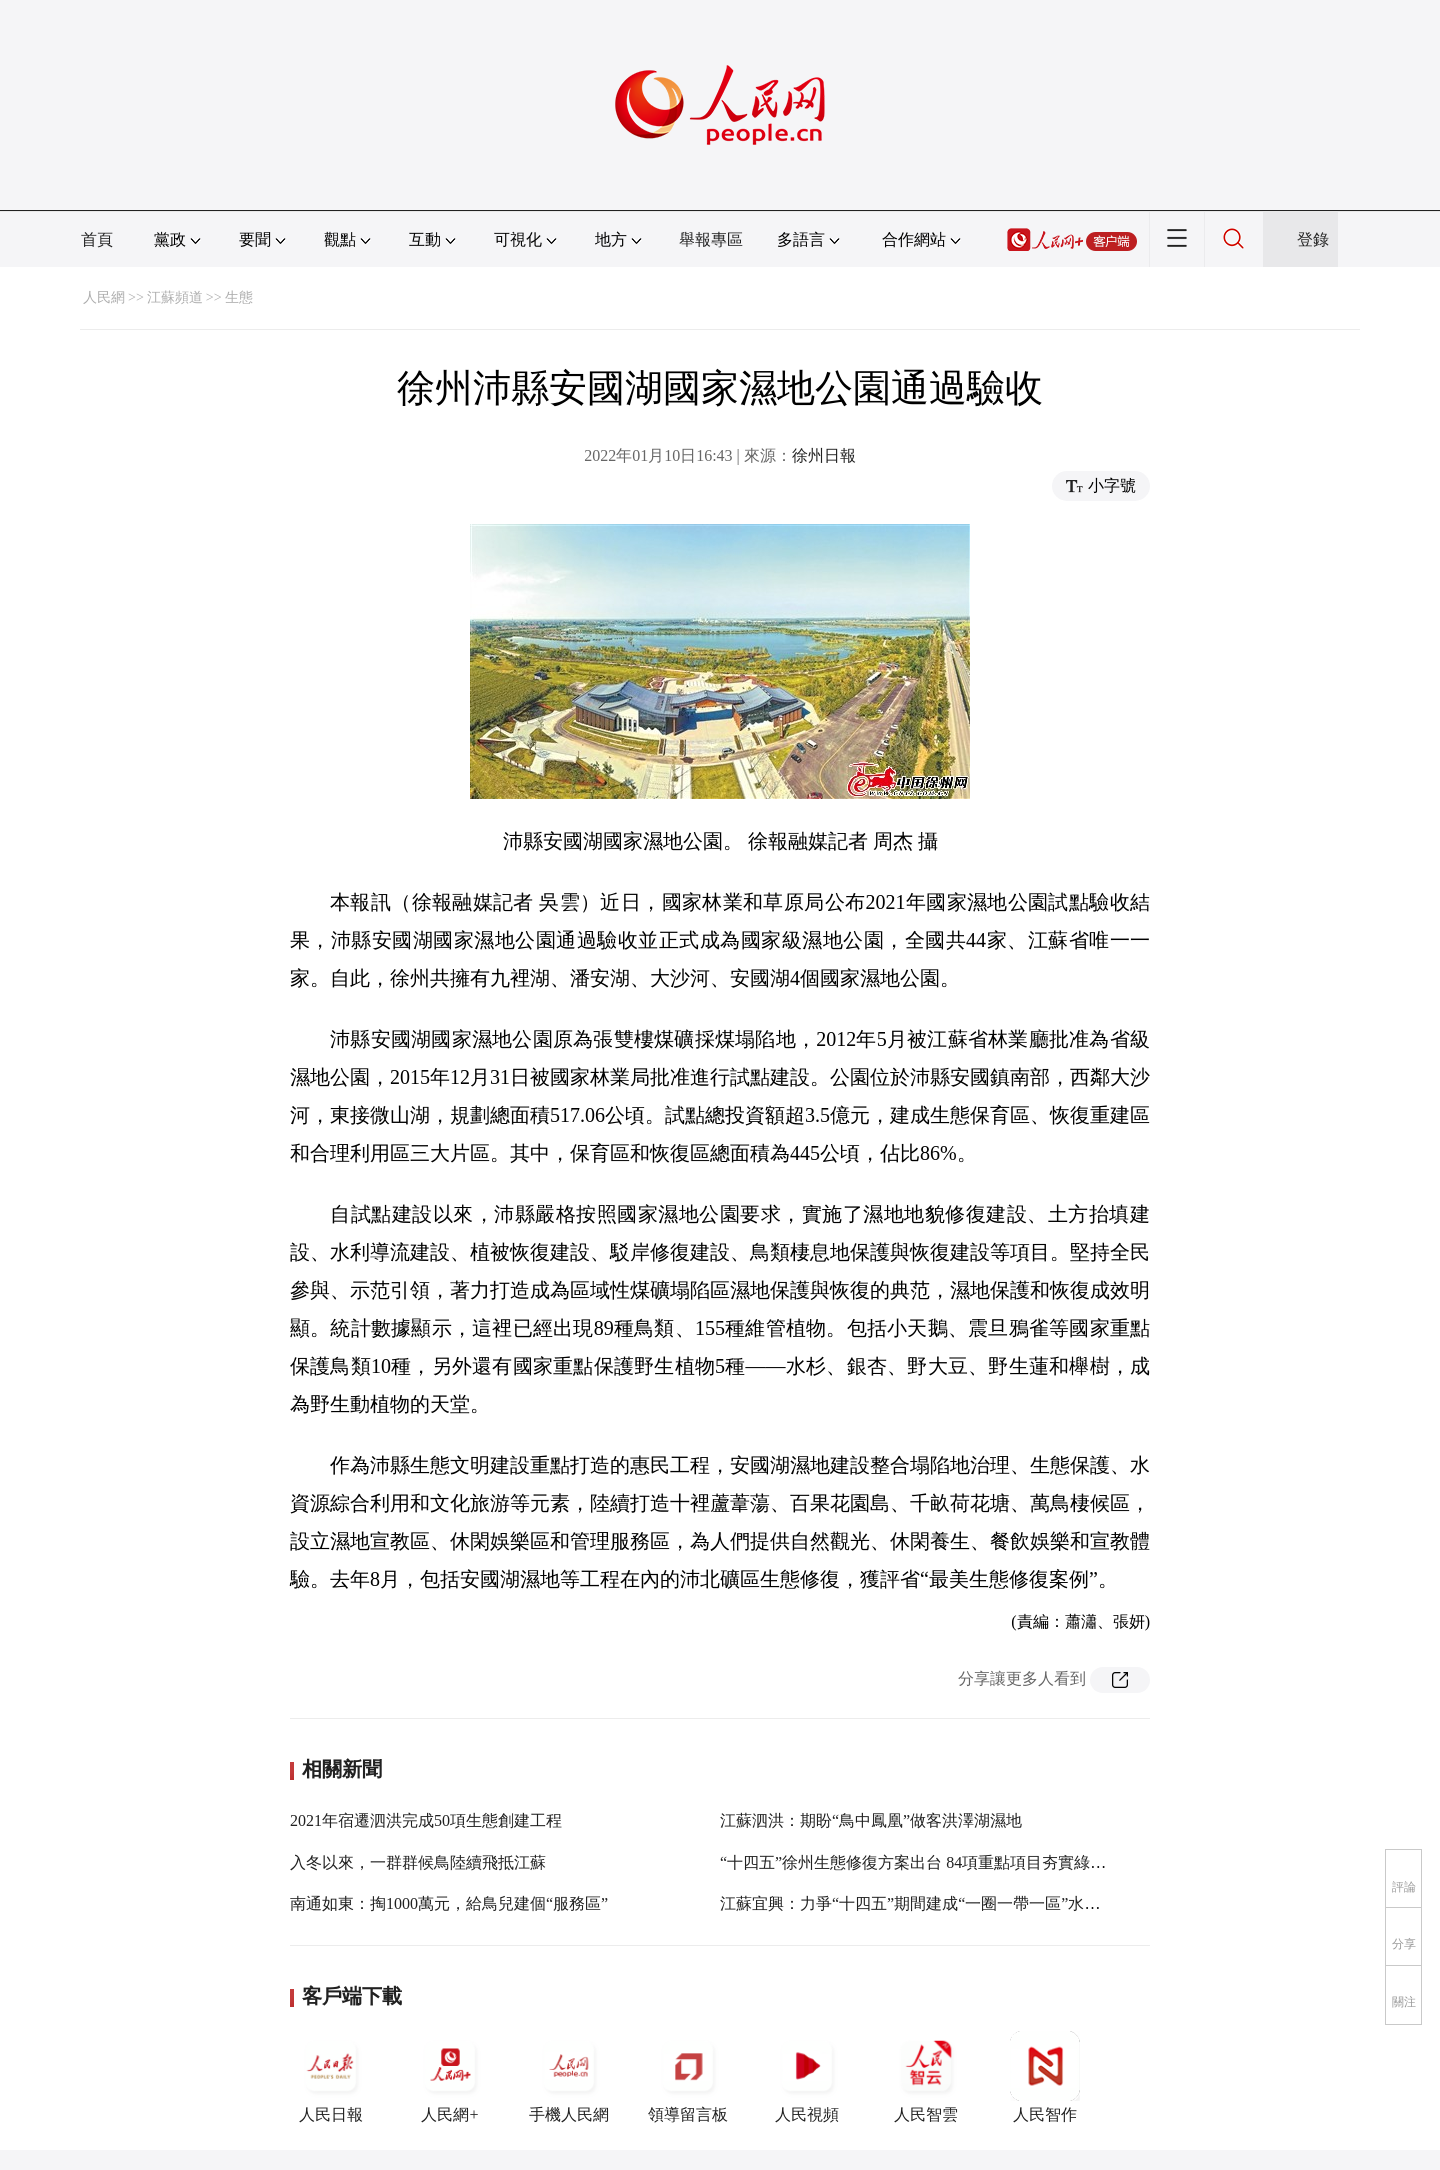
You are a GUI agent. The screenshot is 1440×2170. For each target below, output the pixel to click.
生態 (239, 297)
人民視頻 (807, 2077)
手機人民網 (569, 2077)
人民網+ (450, 2077)
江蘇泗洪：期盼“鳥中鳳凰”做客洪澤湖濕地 (871, 1820)
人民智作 (1045, 2077)
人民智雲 (926, 2077)
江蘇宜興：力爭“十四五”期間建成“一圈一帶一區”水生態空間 (934, 1903)
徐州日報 (824, 455)
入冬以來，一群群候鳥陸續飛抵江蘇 (418, 1862)
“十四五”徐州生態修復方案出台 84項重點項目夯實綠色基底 (929, 1862)
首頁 (97, 239)
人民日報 (331, 2077)
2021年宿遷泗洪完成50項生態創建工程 (426, 1820)
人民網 (104, 297)
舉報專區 (711, 239)
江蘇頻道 (175, 297)
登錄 (1313, 239)
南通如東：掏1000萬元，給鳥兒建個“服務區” (449, 1903)
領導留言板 (688, 2077)
